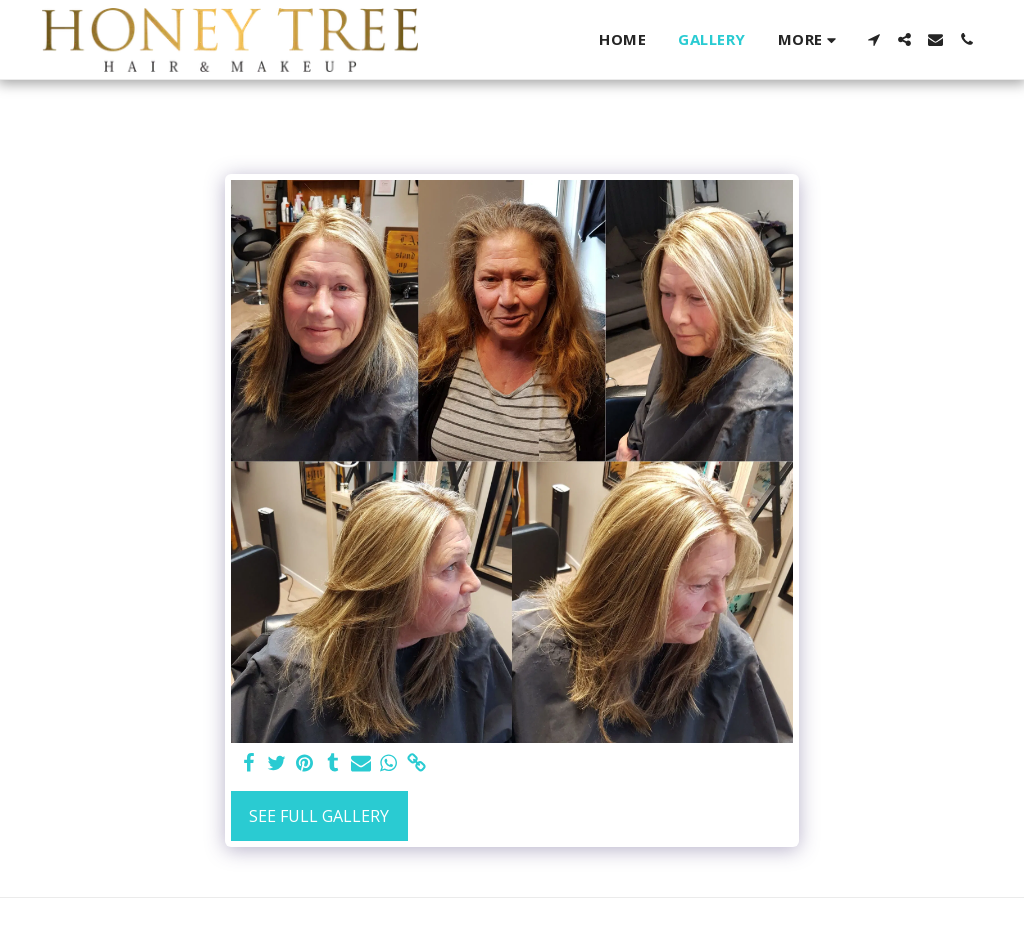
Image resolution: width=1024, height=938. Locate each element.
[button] (873, 39)
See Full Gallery (319, 816)
